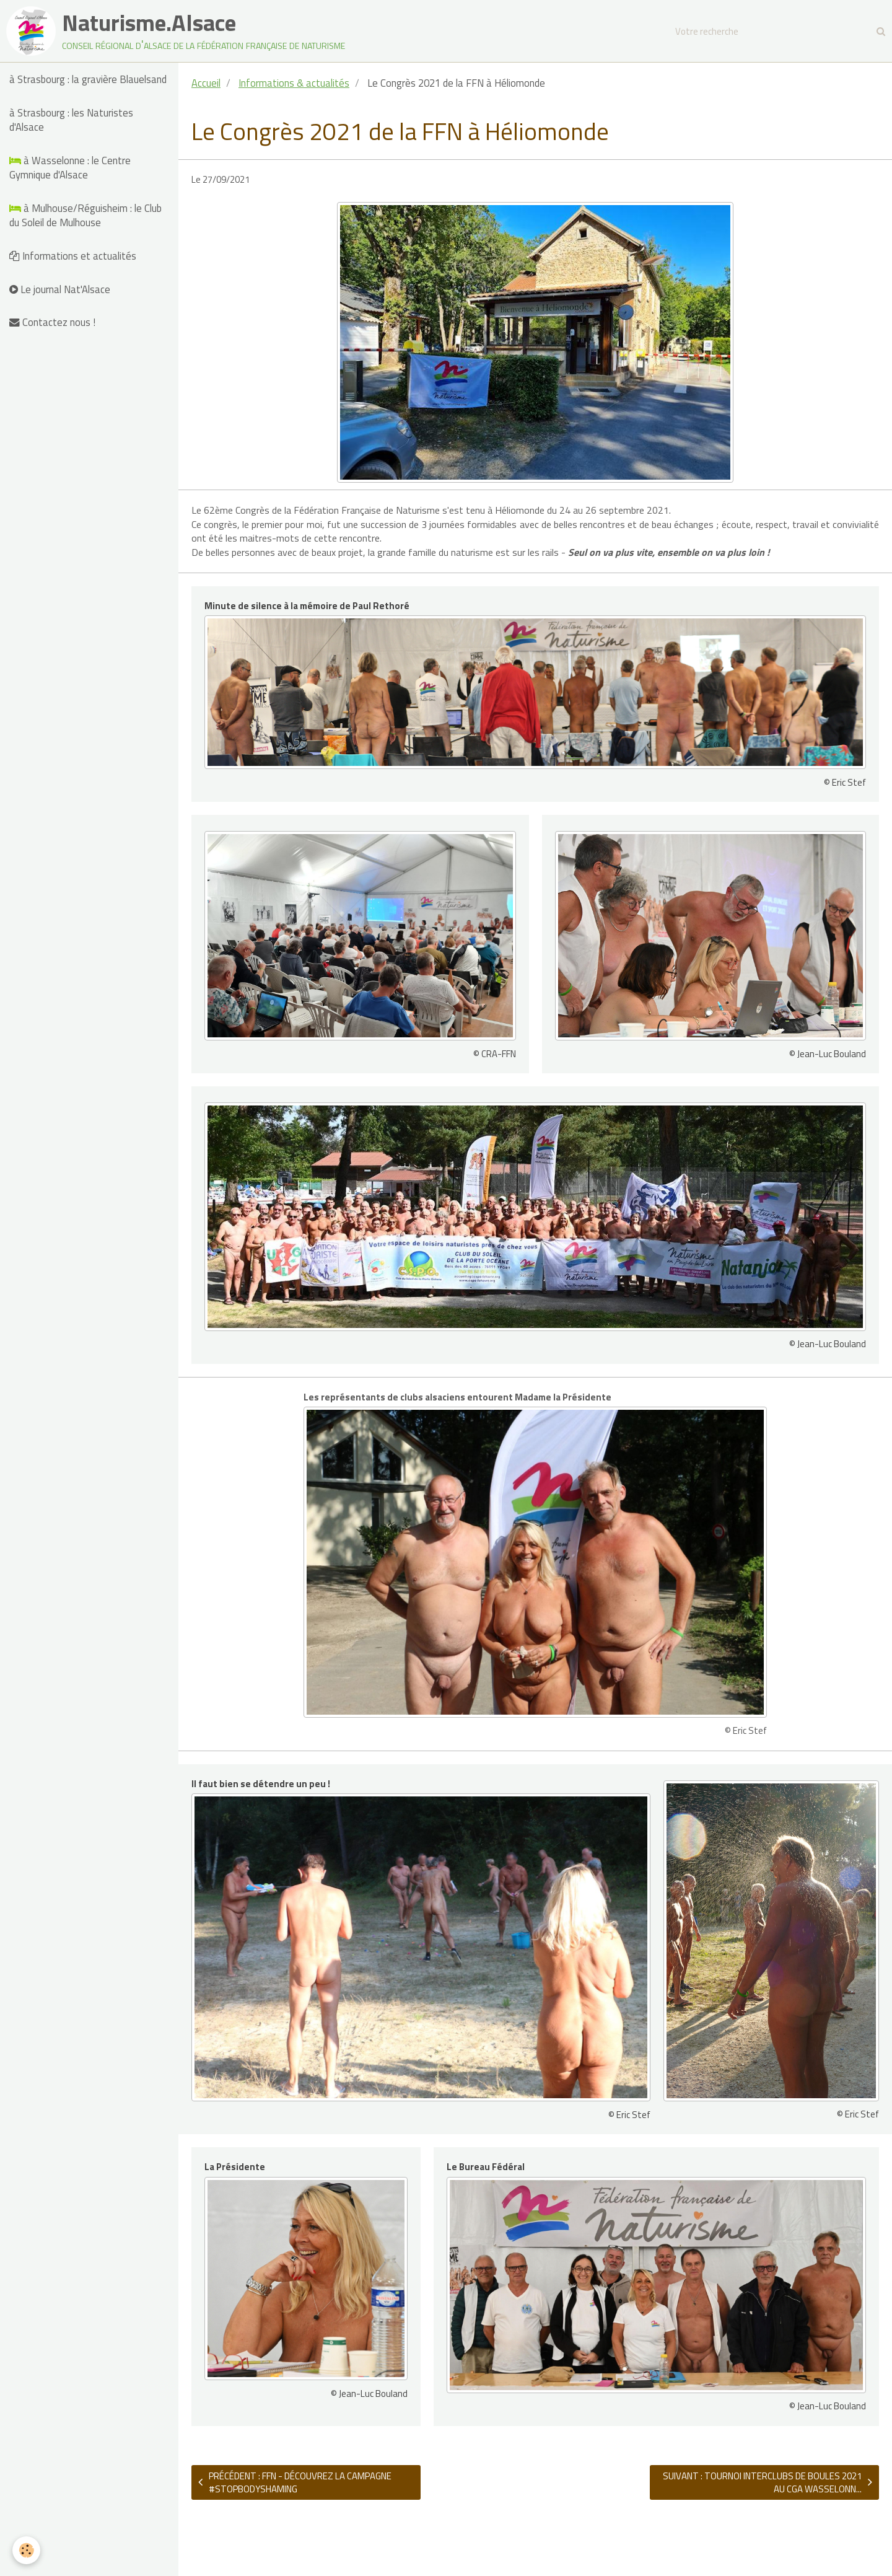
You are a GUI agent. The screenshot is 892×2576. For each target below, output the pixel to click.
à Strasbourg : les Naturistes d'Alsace (71, 120)
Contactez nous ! (52, 322)
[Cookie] (26, 2550)
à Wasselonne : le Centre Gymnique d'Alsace (70, 167)
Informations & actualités (293, 82)
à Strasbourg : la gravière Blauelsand (88, 79)
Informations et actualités (72, 255)
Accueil (206, 82)
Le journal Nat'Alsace (59, 289)
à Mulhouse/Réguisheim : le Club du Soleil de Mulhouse (85, 215)
